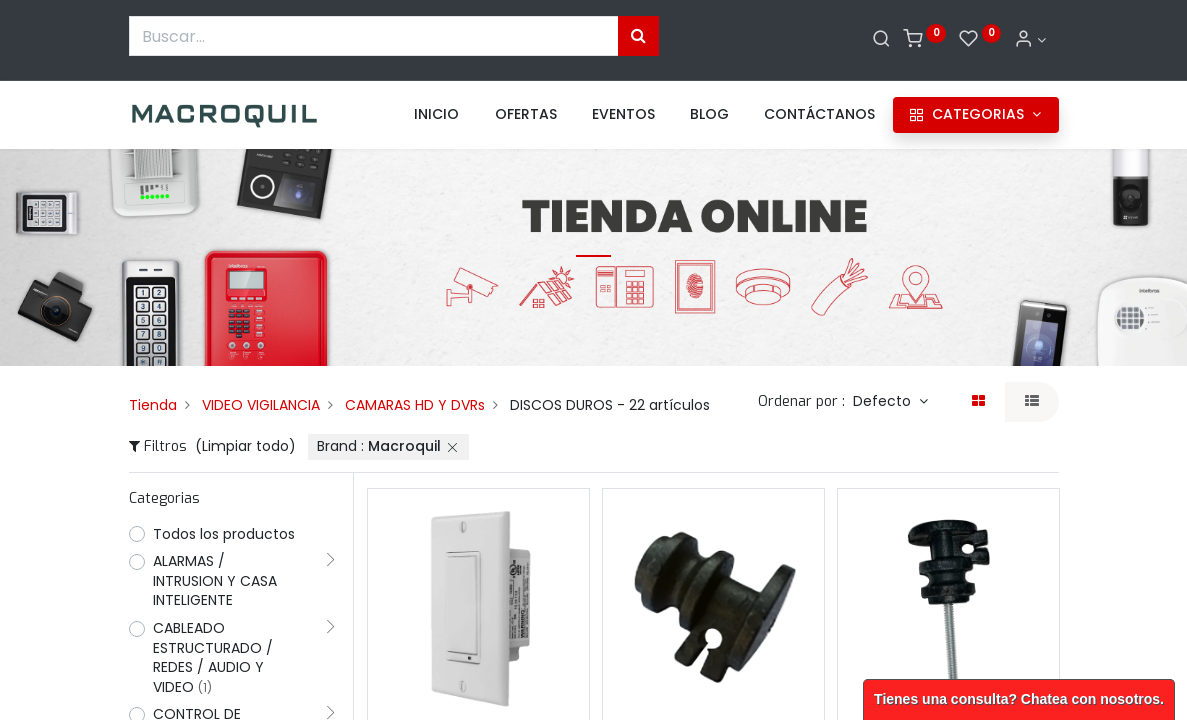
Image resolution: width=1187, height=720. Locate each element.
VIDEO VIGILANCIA (261, 405)
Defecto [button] (884, 401)
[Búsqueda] (638, 36)
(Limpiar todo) (245, 446)
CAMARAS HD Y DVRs (415, 405)
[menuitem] (436, 115)
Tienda (153, 405)
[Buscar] (881, 40)
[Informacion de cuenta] (1030, 40)
